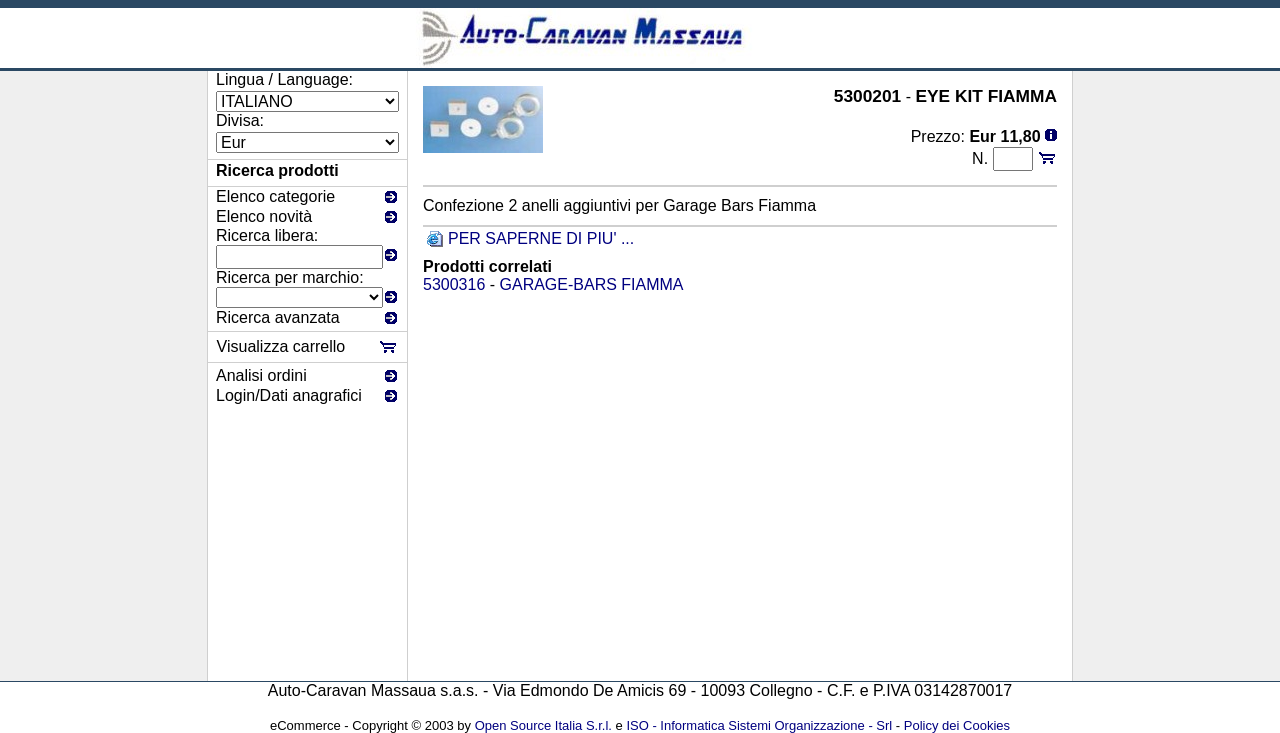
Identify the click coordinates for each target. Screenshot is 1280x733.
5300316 (454, 284)
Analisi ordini (261, 375)
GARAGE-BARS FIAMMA (592, 284)
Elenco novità (264, 216)
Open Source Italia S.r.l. (543, 725)
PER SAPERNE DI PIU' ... (541, 238)
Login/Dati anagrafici (289, 395)
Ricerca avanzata (278, 317)
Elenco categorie (275, 196)
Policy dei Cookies (957, 725)
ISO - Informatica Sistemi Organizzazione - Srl (759, 725)
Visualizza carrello (281, 346)
